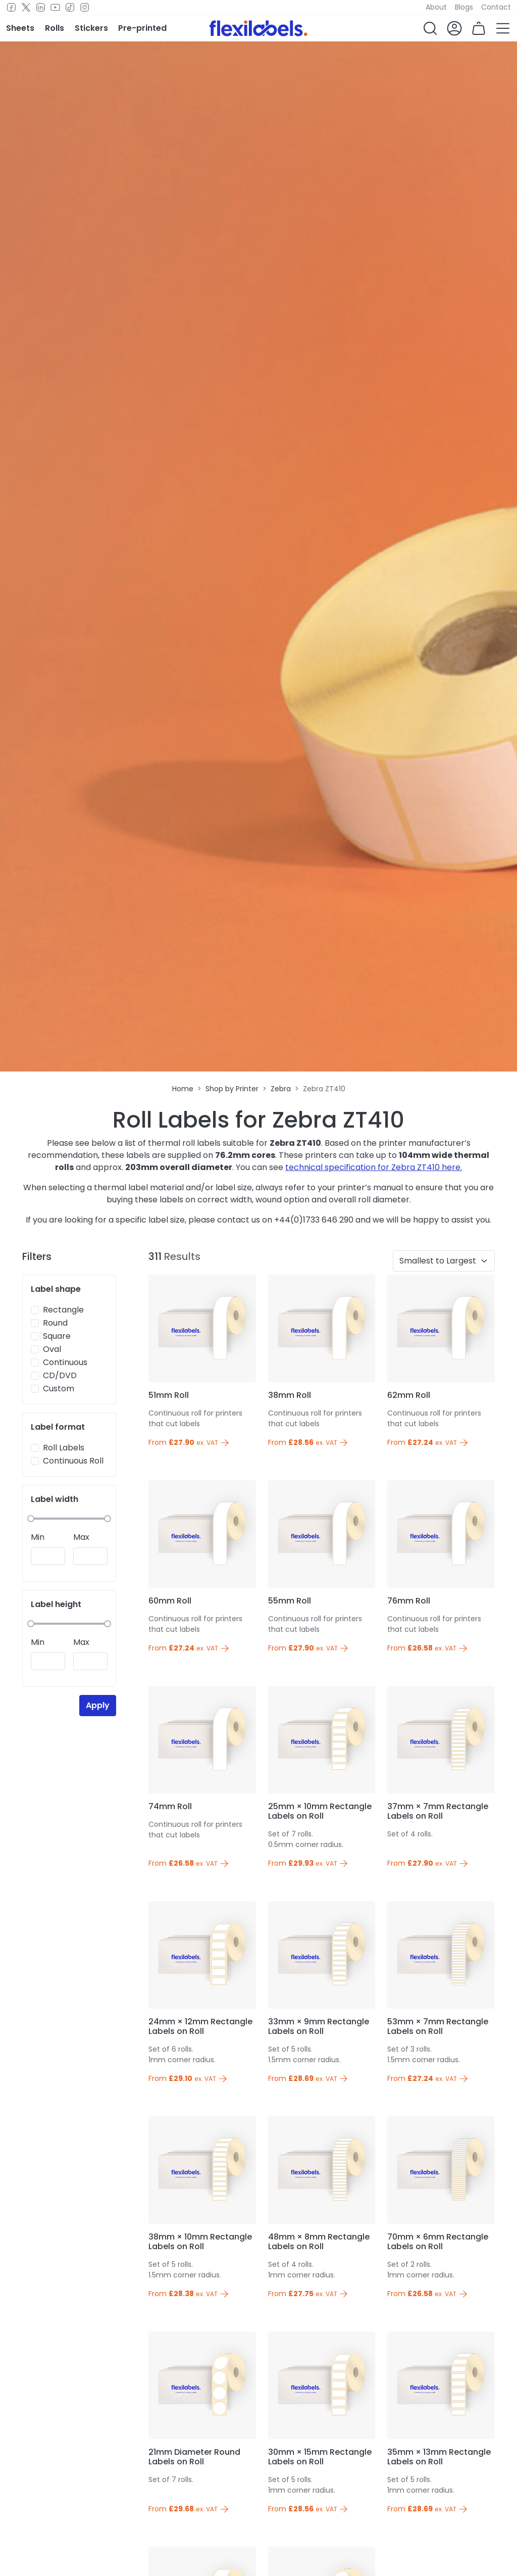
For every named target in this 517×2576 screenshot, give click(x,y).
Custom (58, 1388)
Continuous (65, 1362)
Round (55, 1323)
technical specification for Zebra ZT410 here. (373, 1167)
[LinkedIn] (40, 7)
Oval (52, 1349)
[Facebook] (11, 7)
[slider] (30, 1518)
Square (57, 1336)
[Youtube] (55, 7)
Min (37, 1537)
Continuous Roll (73, 1461)
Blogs (464, 7)
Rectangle (63, 1310)
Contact (496, 7)
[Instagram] (84, 7)
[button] (430, 28)
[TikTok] (70, 7)
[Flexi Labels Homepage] (258, 28)
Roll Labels (63, 1447)
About (436, 7)
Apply (98, 1705)
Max (81, 1537)
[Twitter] (26, 7)
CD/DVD (60, 1375)
